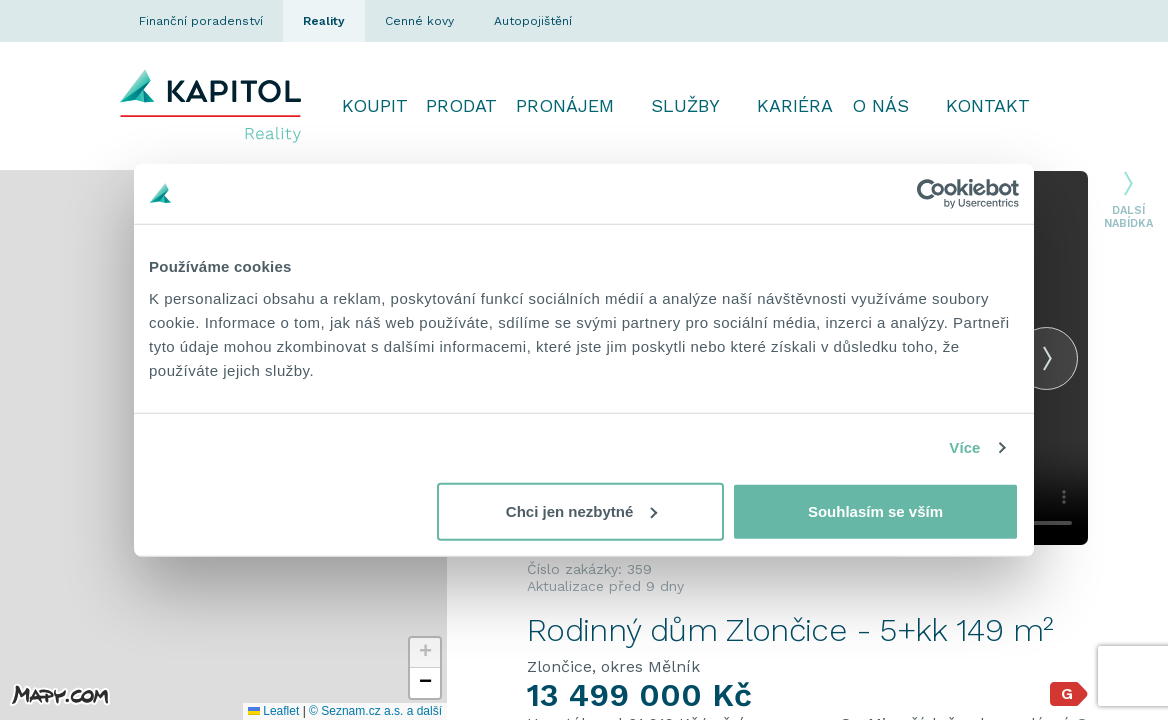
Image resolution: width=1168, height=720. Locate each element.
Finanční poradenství (201, 21)
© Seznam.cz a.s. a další (375, 711)
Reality (324, 21)
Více (964, 447)
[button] (425, 653)
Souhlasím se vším (875, 510)
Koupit (375, 105)
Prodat (461, 105)
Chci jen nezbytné (582, 510)
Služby (685, 105)
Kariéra (795, 105)
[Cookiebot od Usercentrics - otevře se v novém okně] (931, 194)
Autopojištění (533, 21)
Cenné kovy (419, 21)
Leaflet (273, 711)
